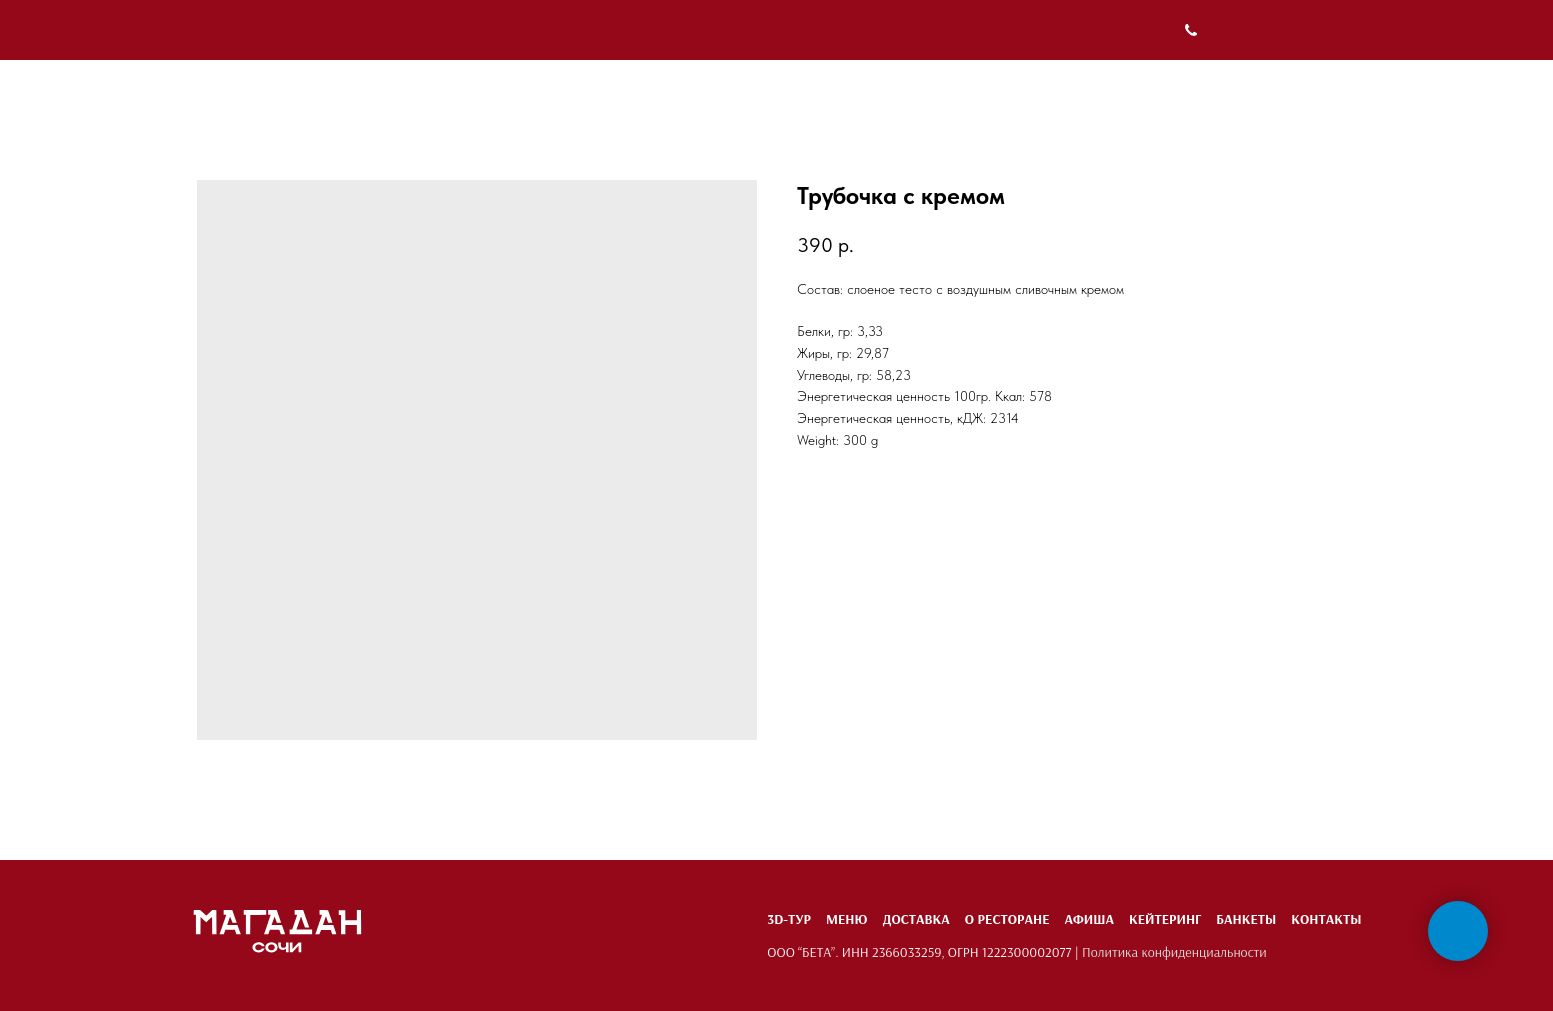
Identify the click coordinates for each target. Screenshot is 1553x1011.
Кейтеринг (1165, 919)
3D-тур (789, 919)
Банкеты (1246, 919)
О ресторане (1007, 919)
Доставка (915, 919)
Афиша (1088, 919)
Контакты (1326, 919)
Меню (846, 919)
